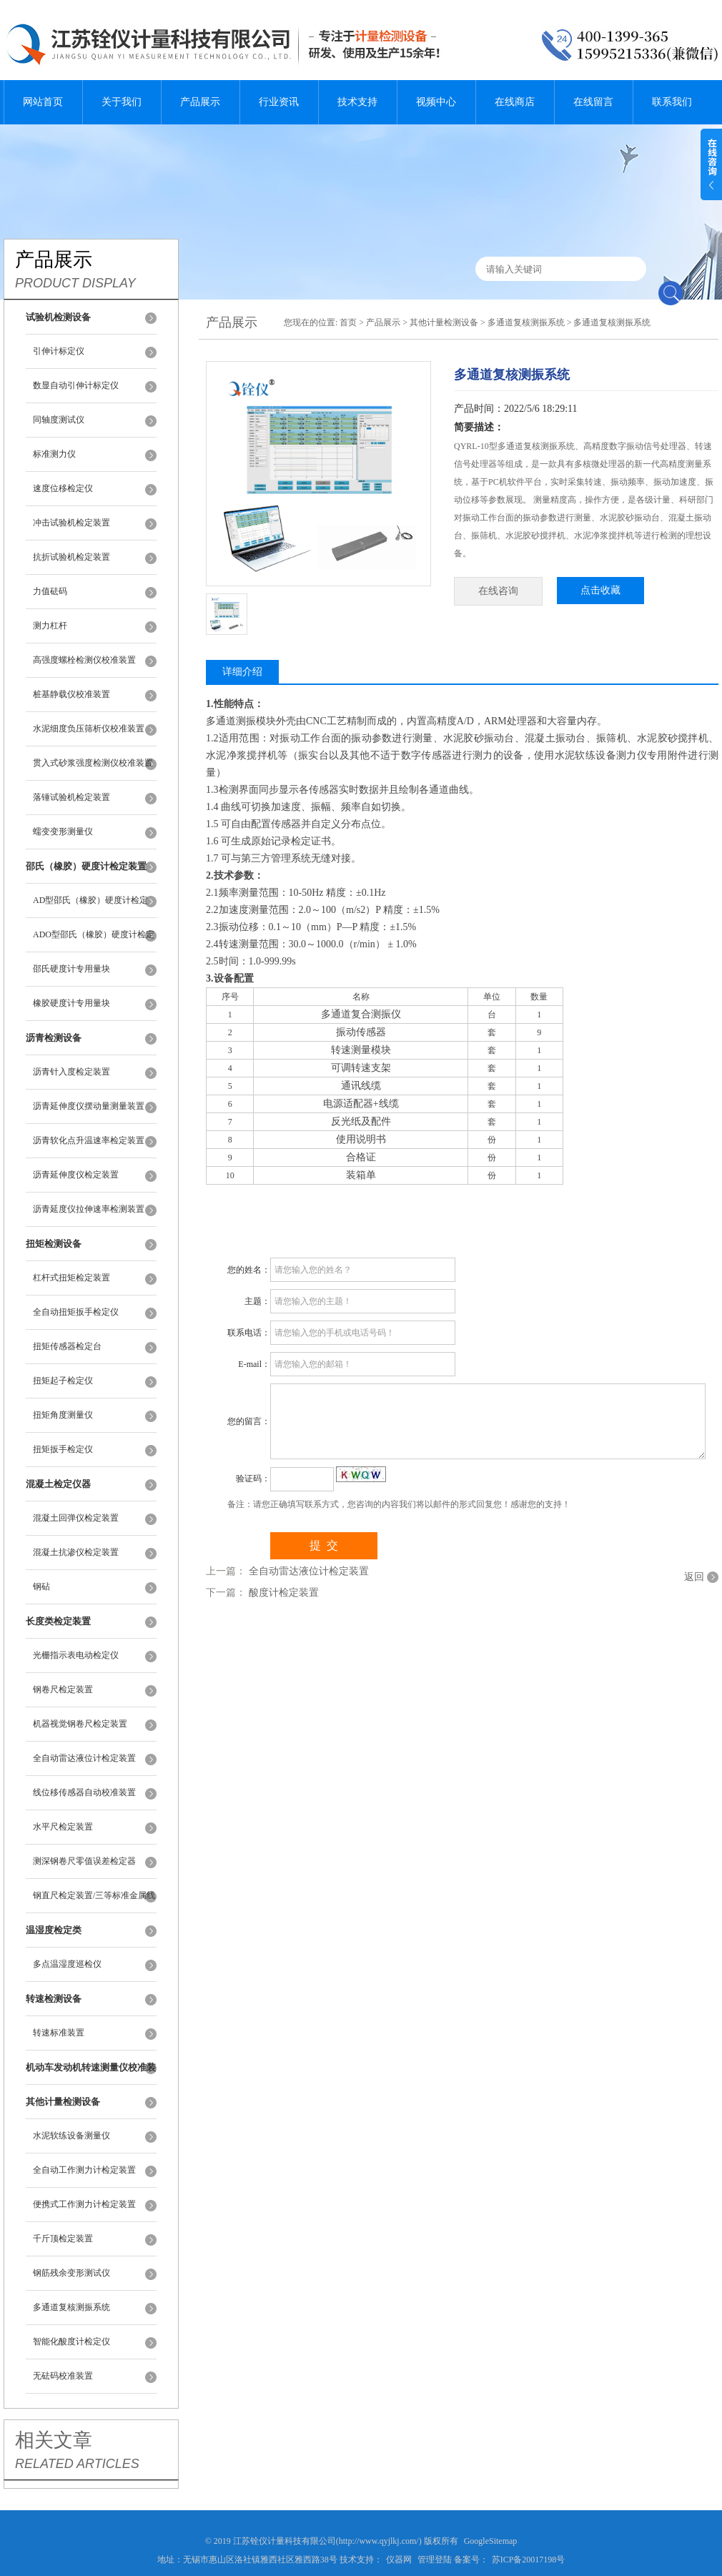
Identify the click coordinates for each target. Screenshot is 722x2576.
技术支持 (357, 102)
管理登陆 (434, 2560)
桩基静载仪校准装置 (71, 694)
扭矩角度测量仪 (63, 1415)
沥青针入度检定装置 (71, 1072)
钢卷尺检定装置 (63, 1689)
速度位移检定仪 (63, 488)
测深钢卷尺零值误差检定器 (84, 1861)
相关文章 (53, 2440)
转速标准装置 (58, 2033)
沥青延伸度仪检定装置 (76, 1175)
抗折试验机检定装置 (71, 557)
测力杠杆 (50, 626)
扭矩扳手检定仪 (63, 1449)
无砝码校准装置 (63, 2376)
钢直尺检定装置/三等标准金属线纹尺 (94, 1901)
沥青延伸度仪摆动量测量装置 (88, 1106)
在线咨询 (498, 591)
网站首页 (43, 102)
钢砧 (41, 1586)
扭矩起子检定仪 (63, 1381)
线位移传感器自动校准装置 (84, 1792)
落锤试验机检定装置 (71, 797)
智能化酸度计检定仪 (71, 2341)
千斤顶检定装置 (63, 2239)
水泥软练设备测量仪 (71, 2136)
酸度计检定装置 (284, 1592)
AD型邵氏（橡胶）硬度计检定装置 (90, 906)
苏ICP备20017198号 (528, 2560)
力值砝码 (50, 591)
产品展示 (200, 102)
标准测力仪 (54, 454)
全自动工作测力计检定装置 (84, 2170)
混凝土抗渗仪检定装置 (76, 1552)
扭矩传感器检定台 (67, 1346)
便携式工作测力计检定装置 (84, 2204)
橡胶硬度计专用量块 (71, 1003)
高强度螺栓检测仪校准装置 (84, 660)
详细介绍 (242, 671)
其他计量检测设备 (444, 322)
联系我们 (672, 102)
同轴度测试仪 (58, 420)
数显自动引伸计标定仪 (76, 385)
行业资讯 (279, 102)
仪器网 (399, 2560)
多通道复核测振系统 (71, 2307)
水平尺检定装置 (63, 1827)
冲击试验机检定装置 (71, 523)
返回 (694, 1576)
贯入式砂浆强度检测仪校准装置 (93, 763)
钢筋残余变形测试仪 (71, 2273)
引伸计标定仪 (58, 351)
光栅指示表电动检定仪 (76, 1655)
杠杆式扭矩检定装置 (71, 1278)
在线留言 (593, 102)
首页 (348, 322)
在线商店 (515, 102)
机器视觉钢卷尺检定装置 (80, 1724)
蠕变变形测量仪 (63, 831)
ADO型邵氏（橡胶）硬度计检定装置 (93, 940)
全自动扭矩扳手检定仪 (76, 1312)
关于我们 (122, 102)
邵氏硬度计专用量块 (71, 969)
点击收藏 (600, 590)
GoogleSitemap (491, 2541)
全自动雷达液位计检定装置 (84, 1758)
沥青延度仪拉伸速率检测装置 (88, 1209)
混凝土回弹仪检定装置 (76, 1518)
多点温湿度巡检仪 (67, 1964)
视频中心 (436, 102)
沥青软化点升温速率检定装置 (88, 1140)
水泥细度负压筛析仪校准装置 (88, 729)
